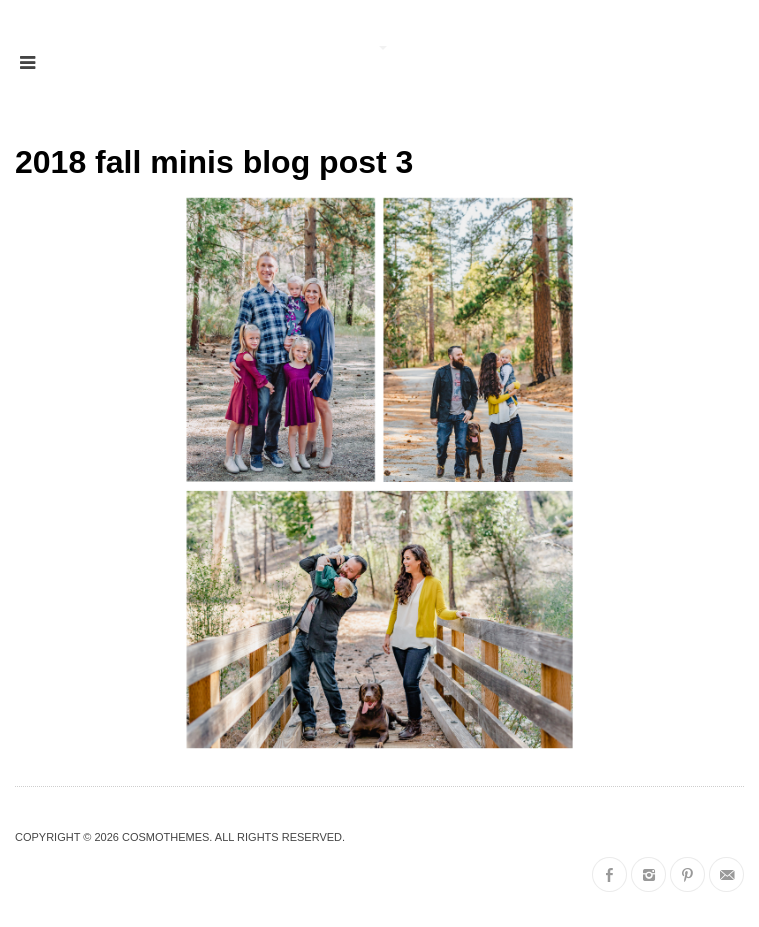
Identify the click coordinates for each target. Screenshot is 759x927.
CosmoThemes (165, 837)
